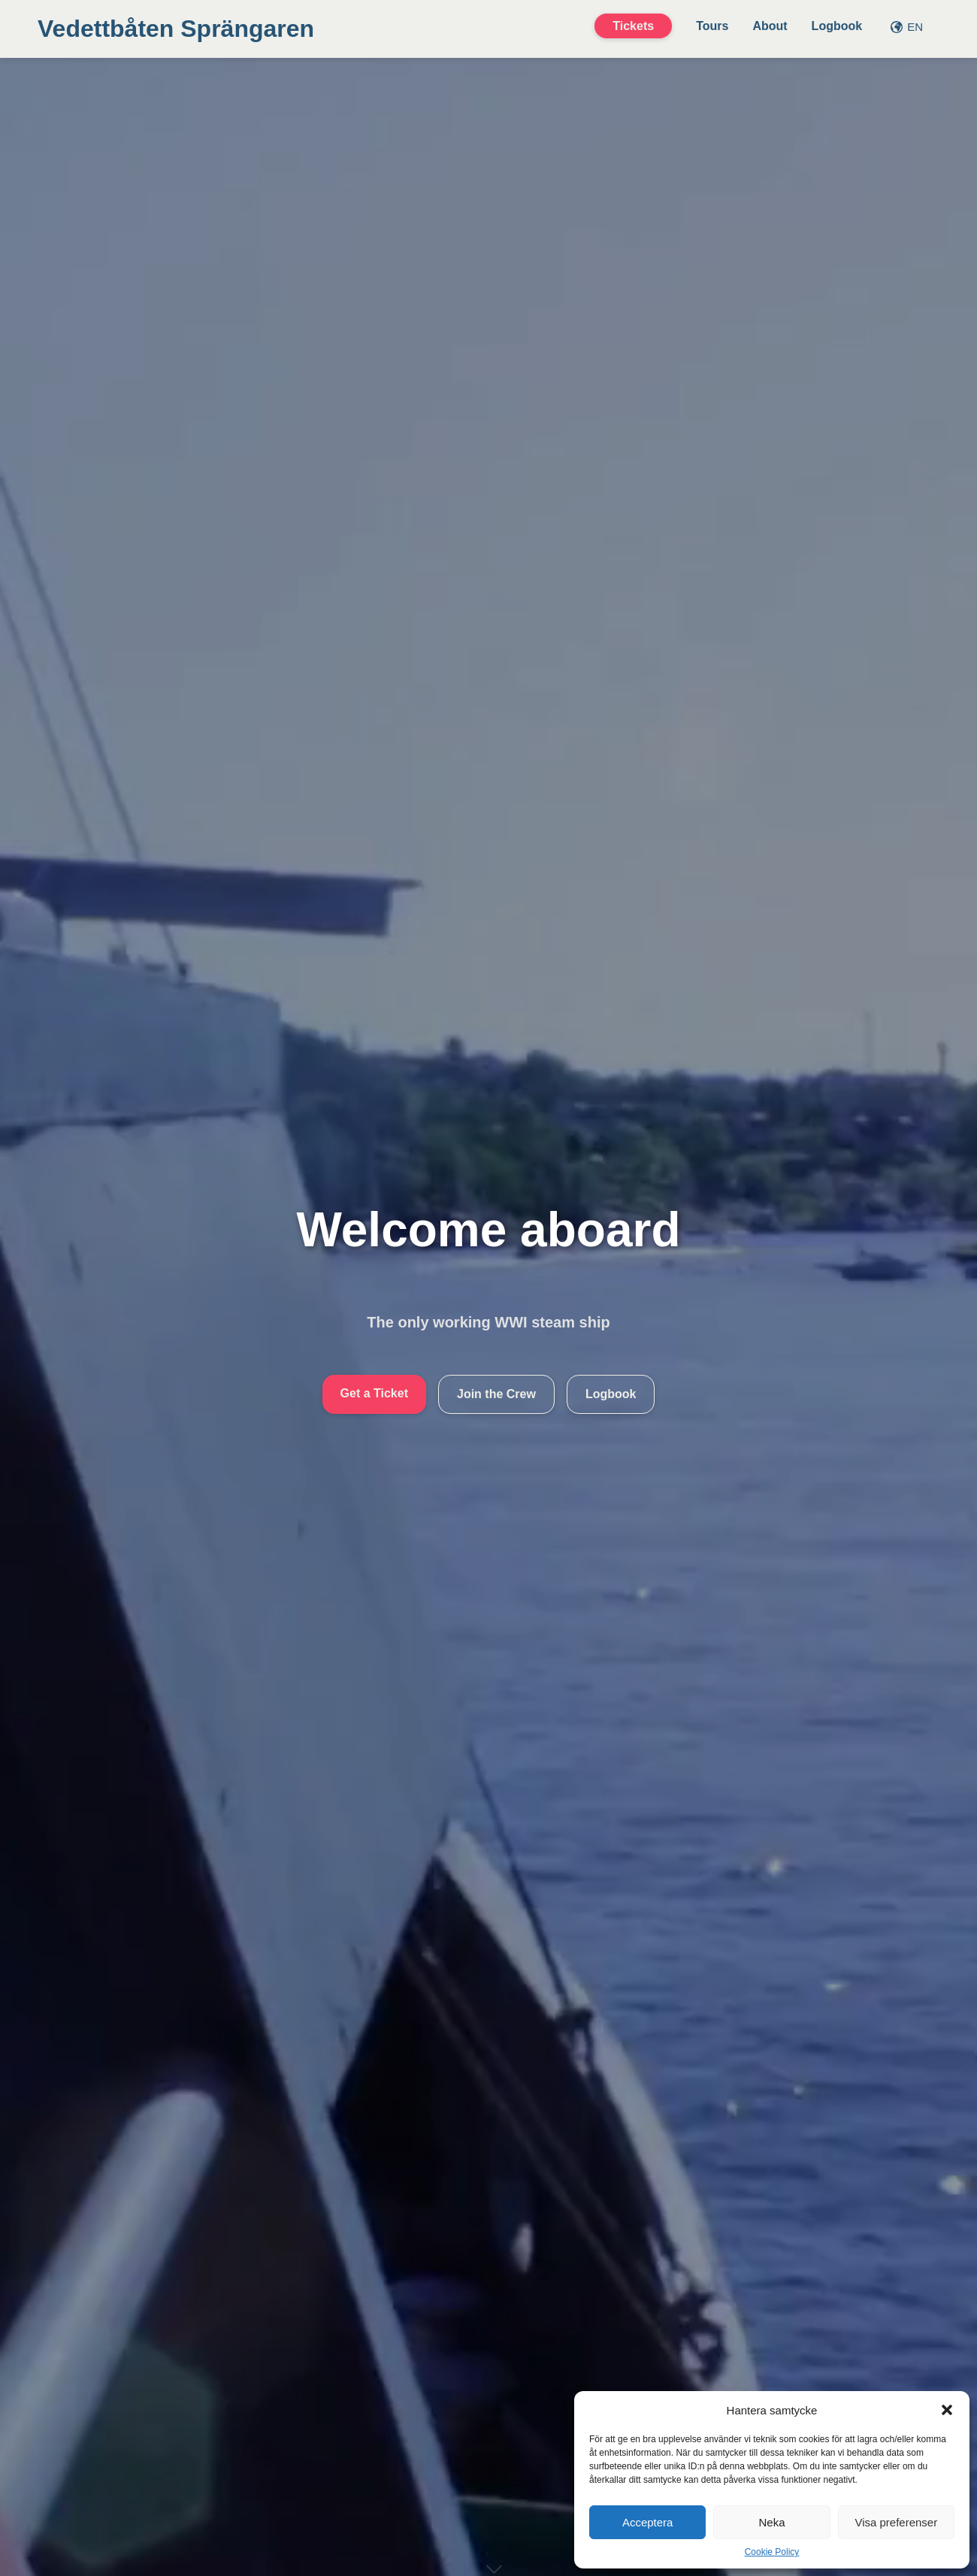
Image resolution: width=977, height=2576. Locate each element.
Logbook (837, 26)
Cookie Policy (772, 2552)
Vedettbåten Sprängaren (176, 28)
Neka (771, 2522)
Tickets (633, 26)
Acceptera (647, 2522)
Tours (712, 26)
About (769, 26)
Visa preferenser (895, 2522)
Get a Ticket (374, 1393)
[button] (946, 2409)
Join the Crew (496, 1394)
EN (907, 26)
